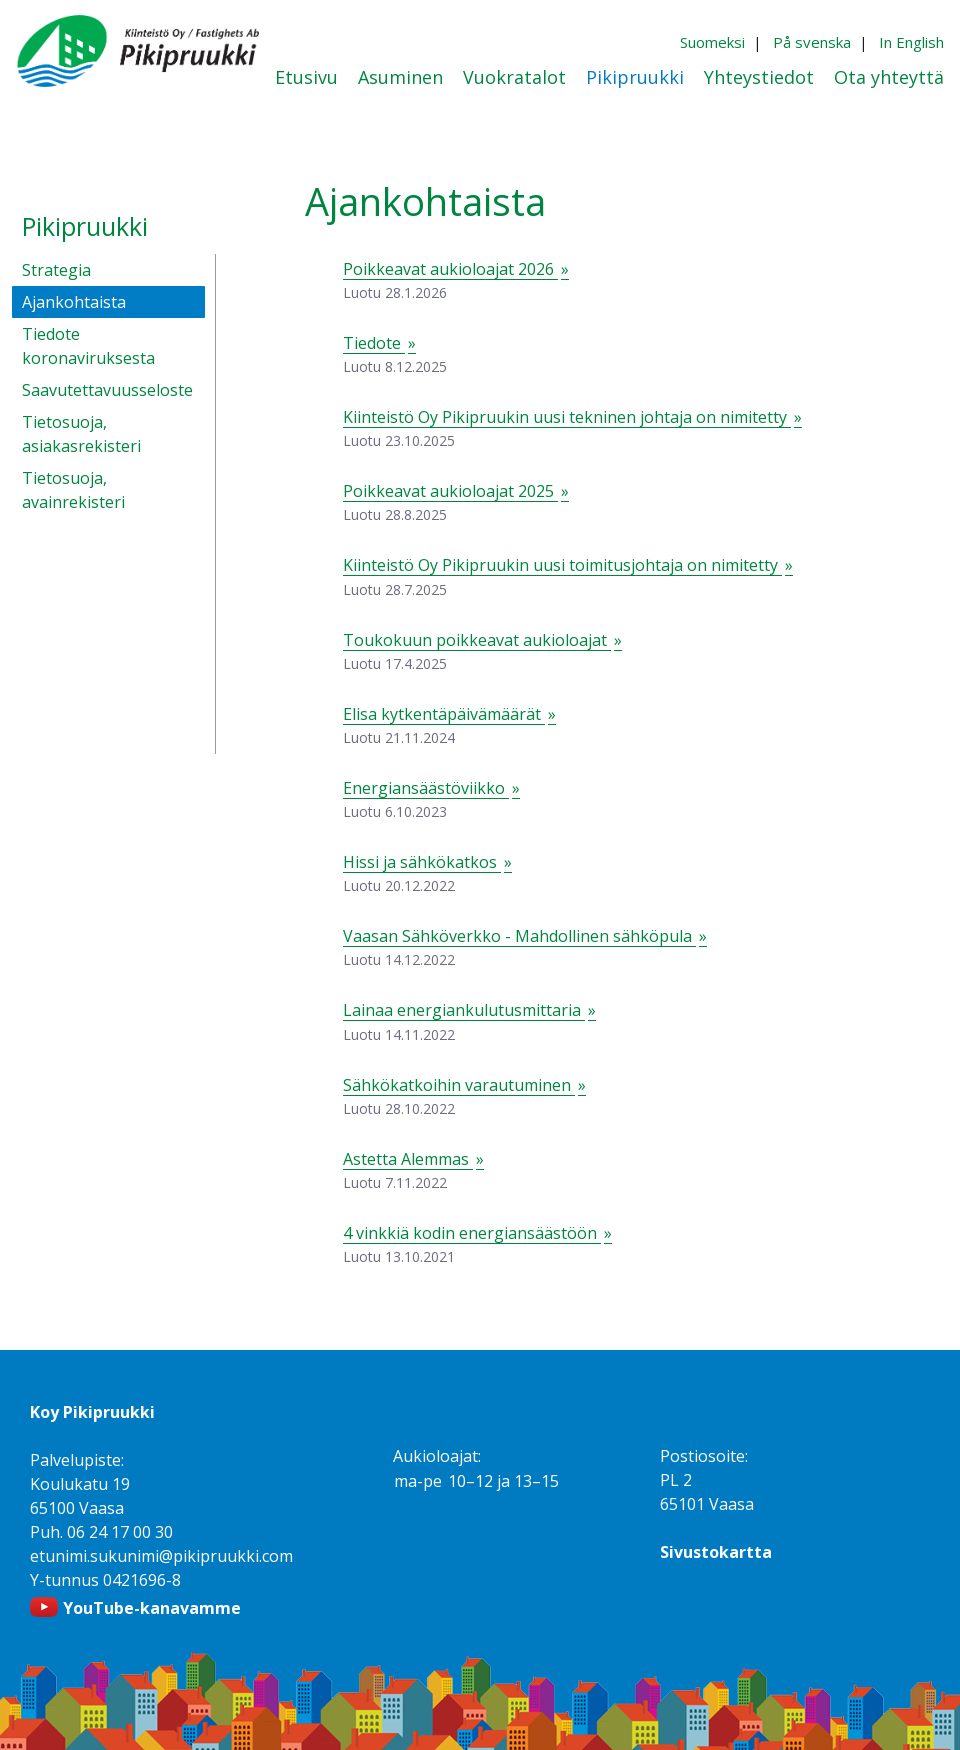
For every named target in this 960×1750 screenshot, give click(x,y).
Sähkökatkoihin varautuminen (459, 1085)
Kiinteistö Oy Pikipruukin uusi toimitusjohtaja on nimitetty (562, 565)
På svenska (812, 42)
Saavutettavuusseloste (107, 390)
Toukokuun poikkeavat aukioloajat (477, 640)
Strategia (56, 270)
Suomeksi (712, 42)
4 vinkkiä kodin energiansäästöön (472, 1233)
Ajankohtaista (74, 302)
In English (911, 42)
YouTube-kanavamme (152, 1608)
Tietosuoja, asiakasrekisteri (81, 434)
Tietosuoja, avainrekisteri (73, 490)
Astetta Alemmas (408, 1159)
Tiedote (374, 343)
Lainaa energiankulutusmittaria (464, 1010)
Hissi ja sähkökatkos (422, 862)
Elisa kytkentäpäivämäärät (444, 714)
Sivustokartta (716, 1552)
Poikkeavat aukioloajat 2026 (450, 269)
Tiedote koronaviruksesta (88, 346)
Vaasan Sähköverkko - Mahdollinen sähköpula (519, 936)
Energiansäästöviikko (426, 788)
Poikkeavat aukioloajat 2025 (450, 491)
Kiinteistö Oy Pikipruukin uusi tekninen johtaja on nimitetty (567, 417)
